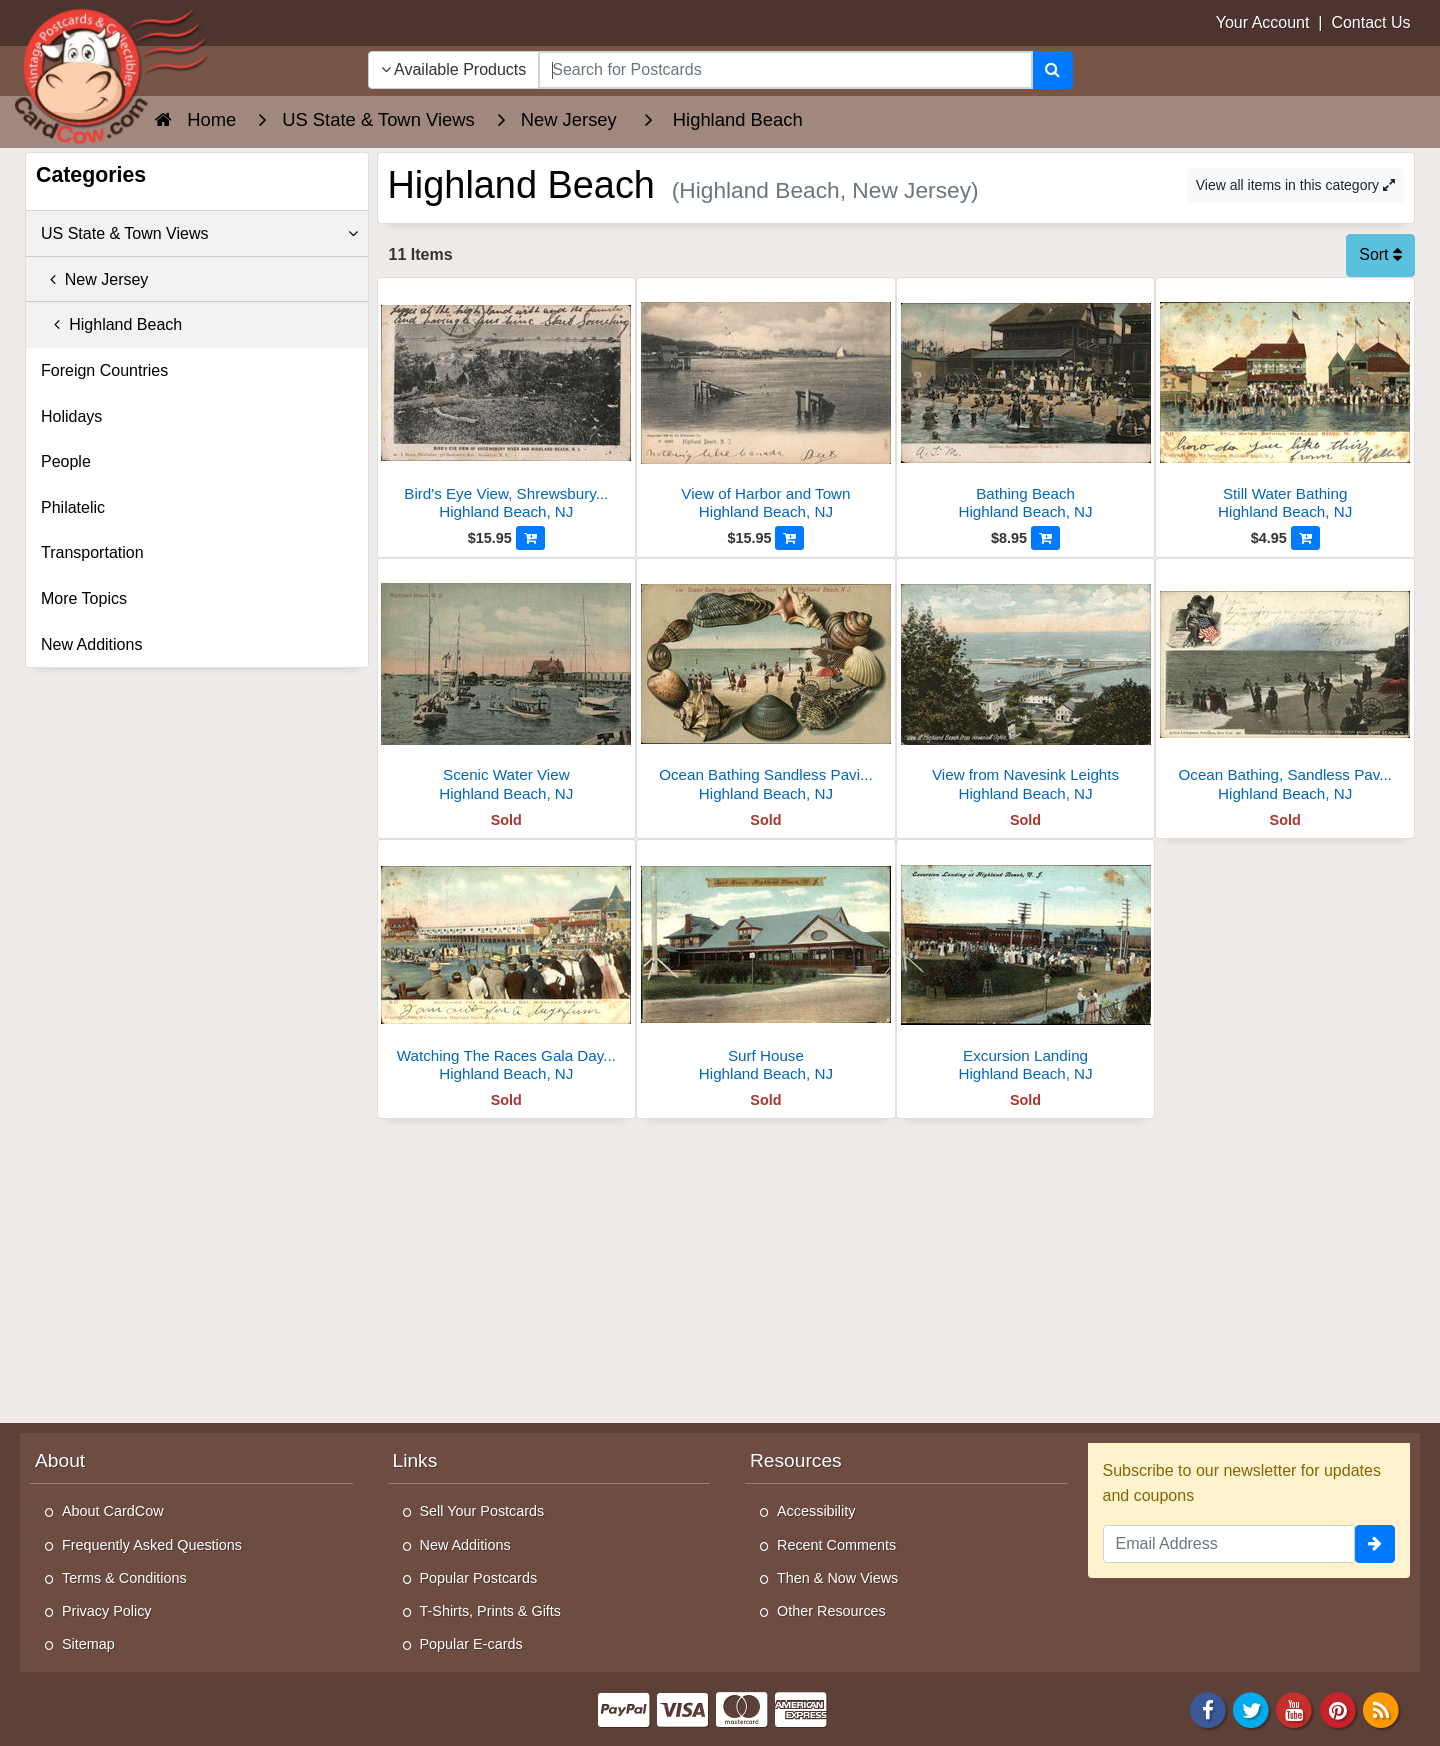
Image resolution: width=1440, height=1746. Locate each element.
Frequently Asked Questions (152, 1545)
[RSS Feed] (1381, 1708)
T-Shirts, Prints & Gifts (491, 1611)
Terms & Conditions (124, 1578)
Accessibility (816, 1511)
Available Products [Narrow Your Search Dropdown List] (454, 69)
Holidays (71, 416)
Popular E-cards (471, 1644)
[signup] (1375, 1544)
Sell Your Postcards (482, 1511)
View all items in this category (1295, 185)
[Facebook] (1208, 1708)
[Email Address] (1229, 1544)
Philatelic (73, 507)
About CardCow (113, 1511)
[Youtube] (1295, 1708)
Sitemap (88, 1644)
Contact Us (1370, 22)
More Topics (84, 598)
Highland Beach (111, 324)
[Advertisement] (896, 1269)
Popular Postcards (479, 1578)
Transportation (92, 552)
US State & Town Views (199, 234)
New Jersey (94, 279)
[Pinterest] (1338, 1708)
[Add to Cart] (530, 538)
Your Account (1263, 22)
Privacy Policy (107, 1611)
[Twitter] (1251, 1708)
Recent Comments (836, 1545)
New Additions (91, 644)
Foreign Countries (104, 370)
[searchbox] (785, 70)
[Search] (1052, 70)
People (66, 461)
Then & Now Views (837, 1578)
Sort (1380, 254)
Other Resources (831, 1611)
